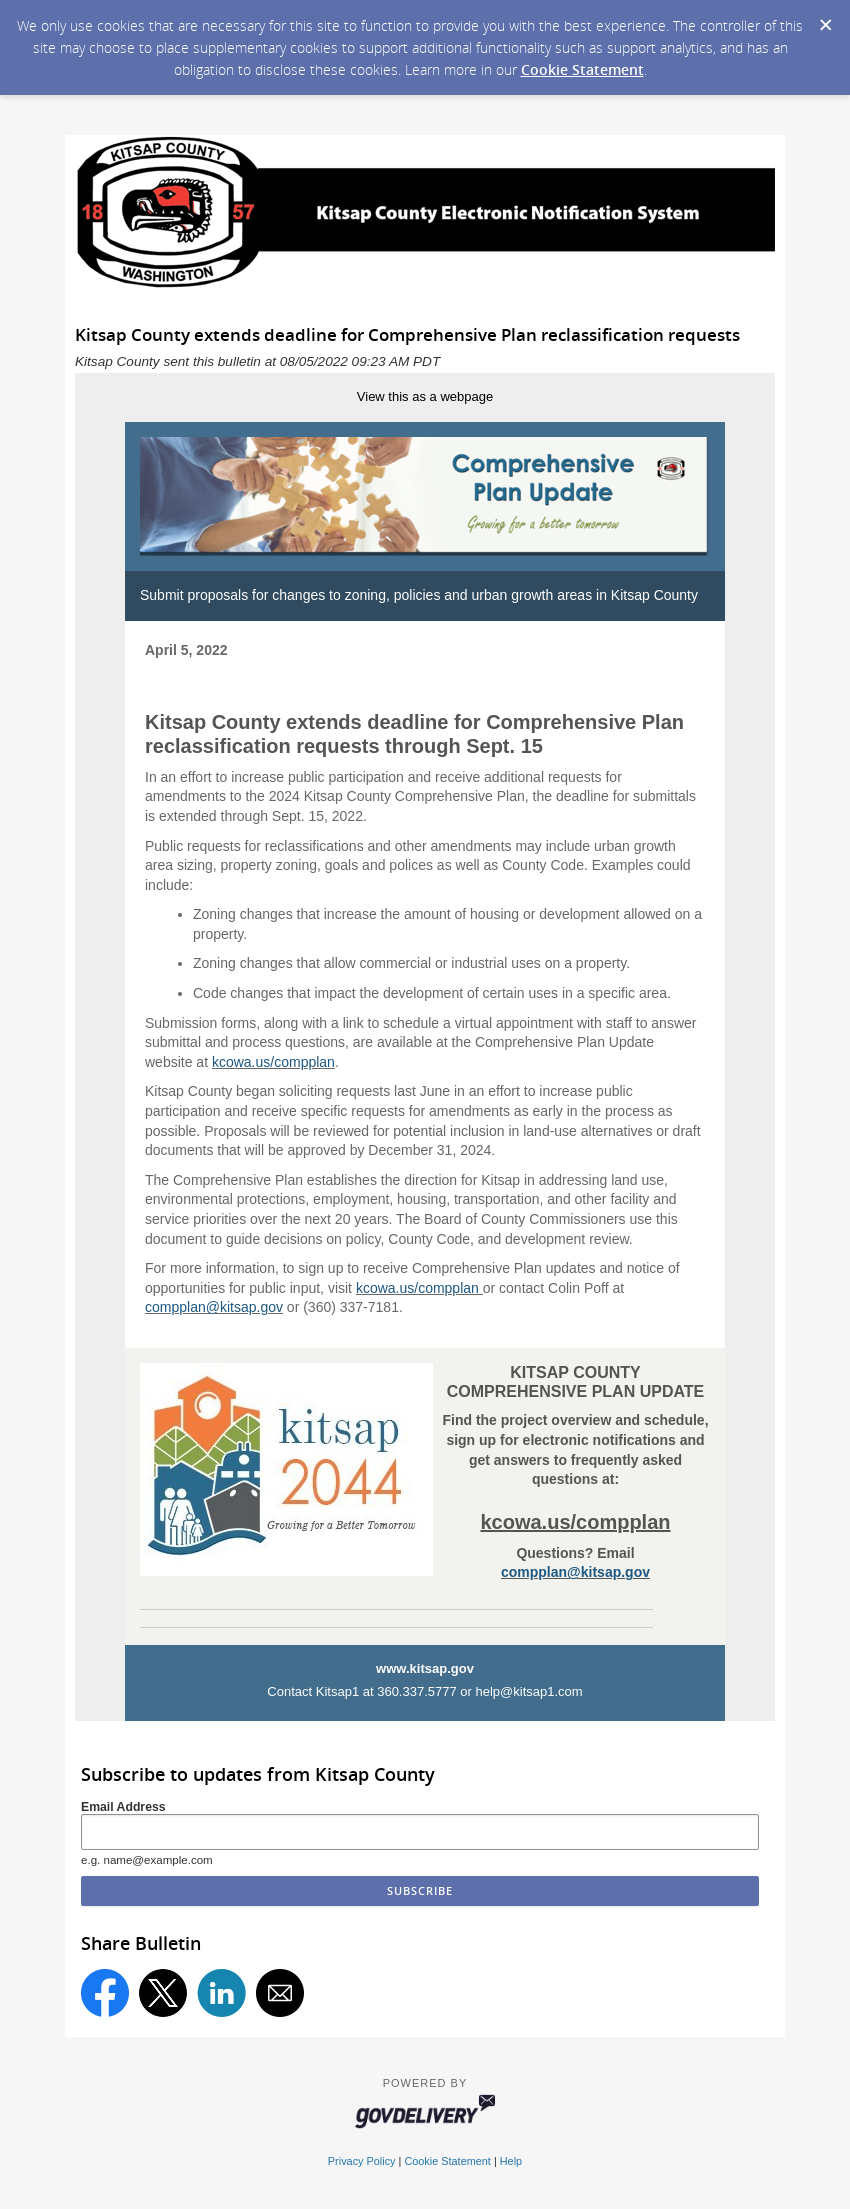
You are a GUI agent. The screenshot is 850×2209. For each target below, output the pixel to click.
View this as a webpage (425, 396)
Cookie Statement (582, 69)
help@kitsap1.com (529, 1691)
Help (511, 2161)
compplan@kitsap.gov (214, 1307)
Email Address (123, 1807)
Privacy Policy (362, 2161)
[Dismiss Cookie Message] (825, 19)
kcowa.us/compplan (273, 1062)
